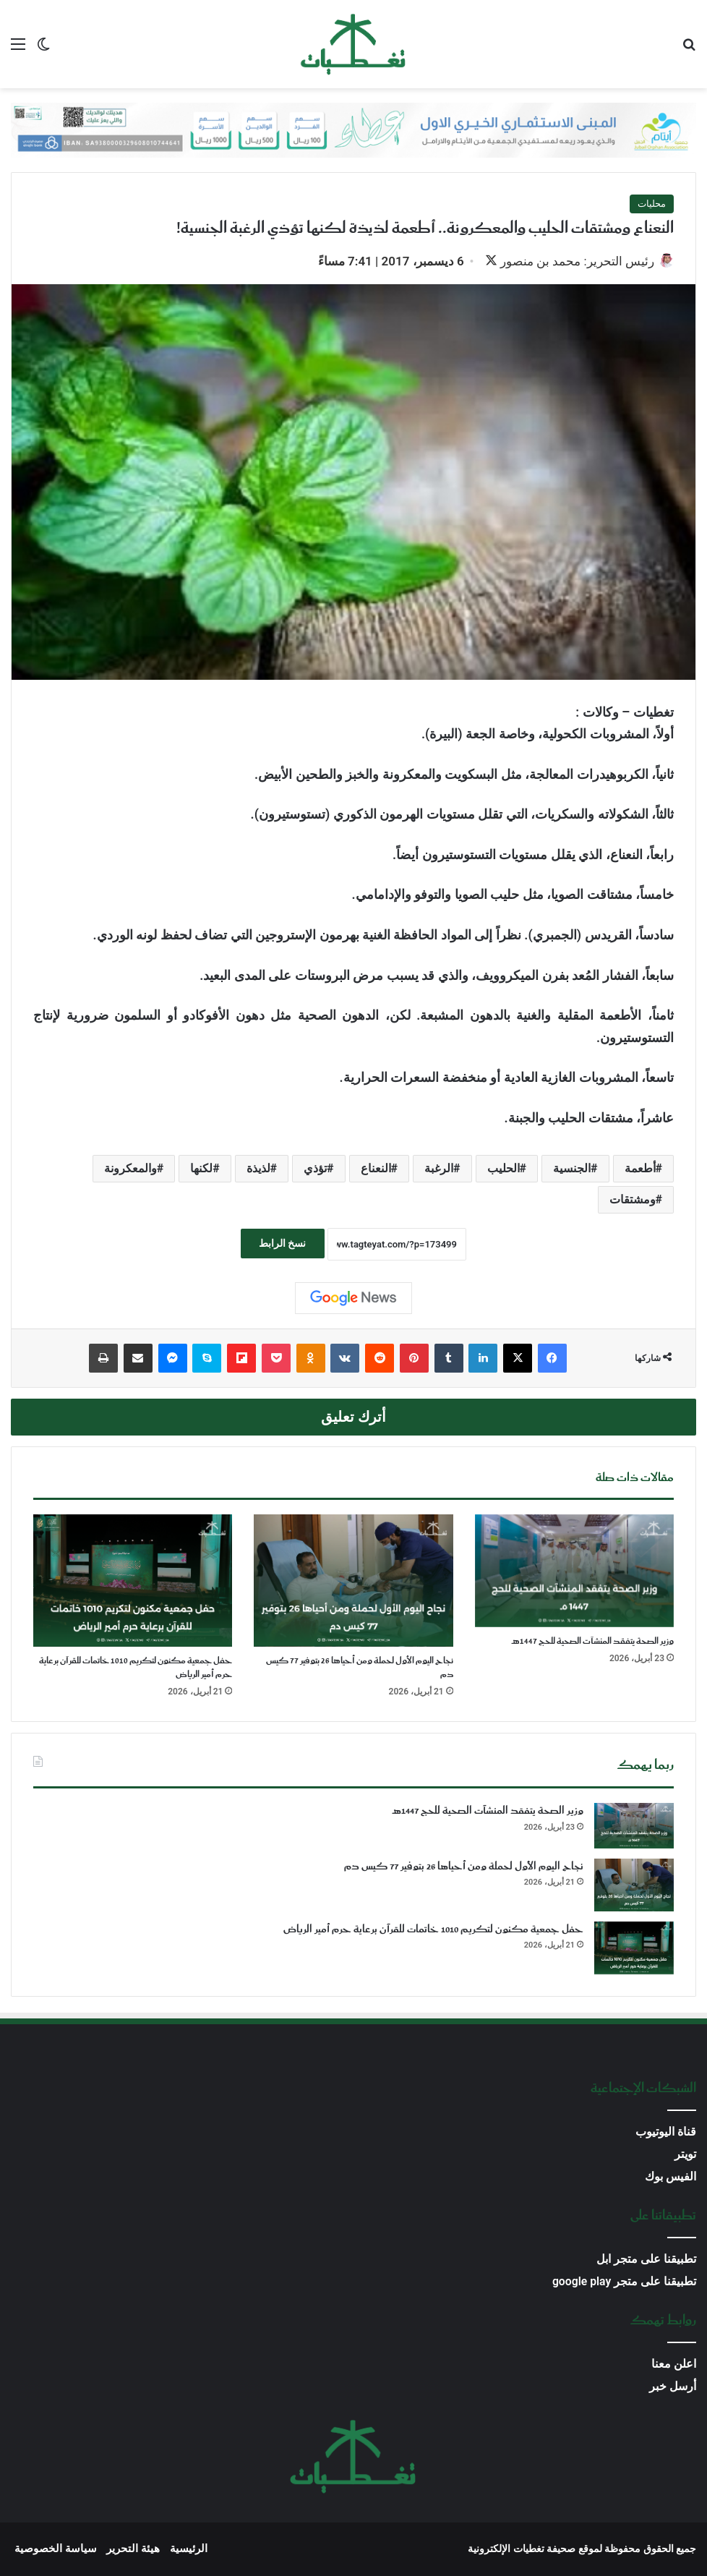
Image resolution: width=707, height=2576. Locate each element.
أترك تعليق (353, 1418)
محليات (652, 203)
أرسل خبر (672, 2387)
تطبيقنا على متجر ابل (646, 2260)
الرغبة (438, 1170)
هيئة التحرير (133, 2549)
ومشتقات (632, 1201)
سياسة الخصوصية (55, 2549)
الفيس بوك (670, 2178)
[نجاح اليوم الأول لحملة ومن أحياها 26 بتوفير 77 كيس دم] (353, 1582)
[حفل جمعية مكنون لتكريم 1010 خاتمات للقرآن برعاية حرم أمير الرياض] (132, 1582)
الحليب (503, 1170)
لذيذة (258, 1170)
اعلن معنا (673, 2365)
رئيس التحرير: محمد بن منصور (569, 261)
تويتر (685, 2155)
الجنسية (572, 1170)
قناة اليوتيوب (665, 2133)
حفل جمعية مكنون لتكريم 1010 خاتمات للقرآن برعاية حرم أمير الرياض (135, 1669)
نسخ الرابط (282, 1244)
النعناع (376, 1170)
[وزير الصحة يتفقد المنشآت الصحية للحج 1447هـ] (574, 1572)
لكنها (201, 1170)
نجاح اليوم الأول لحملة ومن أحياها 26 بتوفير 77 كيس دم (359, 1669)
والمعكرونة (130, 1170)
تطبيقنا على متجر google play (624, 2283)
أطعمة (640, 1170)
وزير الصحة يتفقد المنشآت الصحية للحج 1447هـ (593, 1642)
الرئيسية (188, 2549)
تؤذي (315, 1170)
